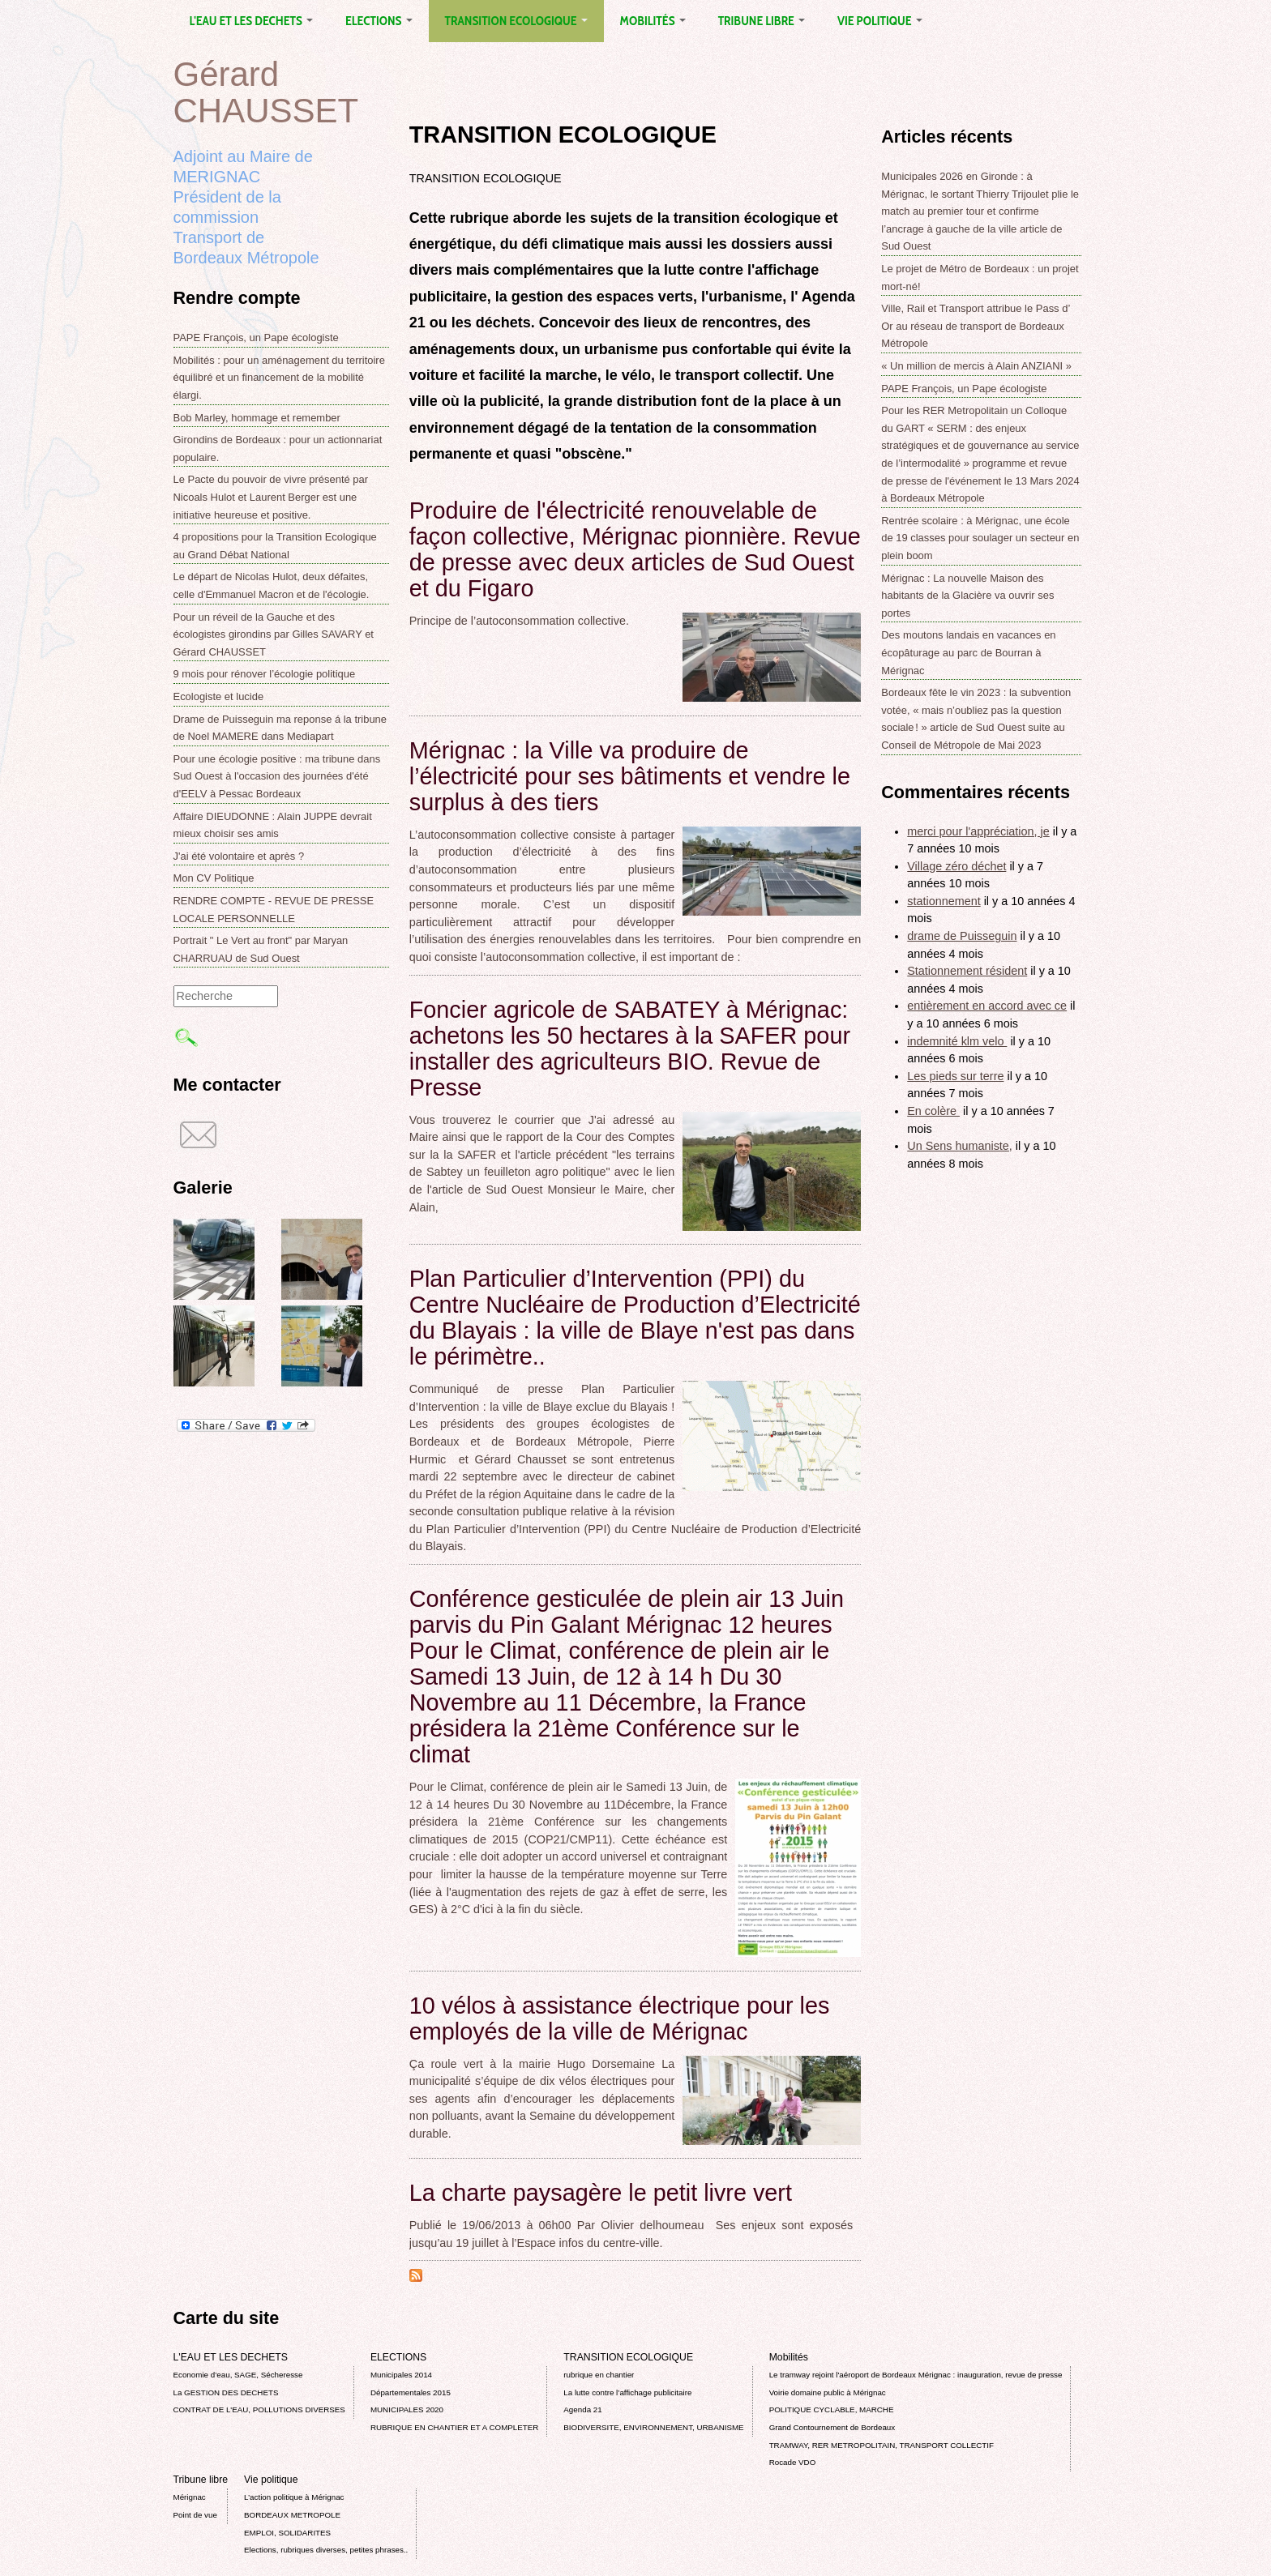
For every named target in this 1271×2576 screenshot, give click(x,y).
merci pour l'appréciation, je (978, 831)
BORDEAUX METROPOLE (292, 2514)
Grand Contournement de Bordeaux (832, 2427)
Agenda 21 (582, 2409)
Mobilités (653, 20)
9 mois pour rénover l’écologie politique (264, 674)
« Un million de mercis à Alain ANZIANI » (976, 366)
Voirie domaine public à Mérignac (827, 2392)
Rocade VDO (792, 2462)
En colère (933, 1110)
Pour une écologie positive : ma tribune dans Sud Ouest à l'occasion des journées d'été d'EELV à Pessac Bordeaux (277, 776)
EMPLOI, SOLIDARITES (287, 2532)
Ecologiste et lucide (218, 696)
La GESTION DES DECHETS (226, 2392)
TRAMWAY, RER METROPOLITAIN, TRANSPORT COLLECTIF (881, 2445)
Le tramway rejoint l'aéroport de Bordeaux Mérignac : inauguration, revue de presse (916, 2374)
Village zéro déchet (956, 866)
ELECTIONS (378, 20)
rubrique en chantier (598, 2374)
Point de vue (195, 2514)
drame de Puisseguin (961, 935)
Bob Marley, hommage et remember (256, 418)
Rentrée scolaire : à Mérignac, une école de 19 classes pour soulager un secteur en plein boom (980, 538)
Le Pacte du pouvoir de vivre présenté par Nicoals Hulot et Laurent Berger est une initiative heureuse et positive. (271, 496)
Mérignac (189, 2497)
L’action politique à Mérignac (294, 2497)
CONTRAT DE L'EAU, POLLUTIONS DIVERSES (259, 2409)
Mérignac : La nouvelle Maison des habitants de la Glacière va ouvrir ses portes (967, 595)
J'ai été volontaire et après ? (239, 856)
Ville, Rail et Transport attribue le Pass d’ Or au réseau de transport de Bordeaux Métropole (975, 325)
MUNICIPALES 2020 (406, 2409)
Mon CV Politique (214, 878)
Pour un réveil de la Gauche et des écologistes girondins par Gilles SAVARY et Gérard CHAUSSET (273, 634)
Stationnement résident (967, 970)
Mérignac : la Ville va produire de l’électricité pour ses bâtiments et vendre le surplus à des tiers (629, 776)
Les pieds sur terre (955, 1076)
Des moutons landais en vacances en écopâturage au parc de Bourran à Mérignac (968, 652)
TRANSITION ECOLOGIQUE (516, 20)
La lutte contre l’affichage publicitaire (627, 2392)
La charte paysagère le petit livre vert (600, 2193)
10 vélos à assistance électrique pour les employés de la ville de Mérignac (619, 2018)
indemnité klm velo (957, 1041)
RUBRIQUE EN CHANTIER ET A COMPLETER (454, 2427)
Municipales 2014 (401, 2374)
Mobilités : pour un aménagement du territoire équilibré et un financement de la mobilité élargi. (279, 377)
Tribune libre (761, 20)
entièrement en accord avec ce (987, 1005)
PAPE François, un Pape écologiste (256, 337)
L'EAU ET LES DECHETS (252, 20)
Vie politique (879, 20)
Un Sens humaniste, (959, 1145)
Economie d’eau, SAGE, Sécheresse (238, 2374)
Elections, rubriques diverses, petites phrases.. (326, 2549)
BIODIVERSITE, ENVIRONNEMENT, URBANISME (653, 2427)
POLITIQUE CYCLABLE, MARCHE (831, 2409)
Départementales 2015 (410, 2392)
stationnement (943, 901)
